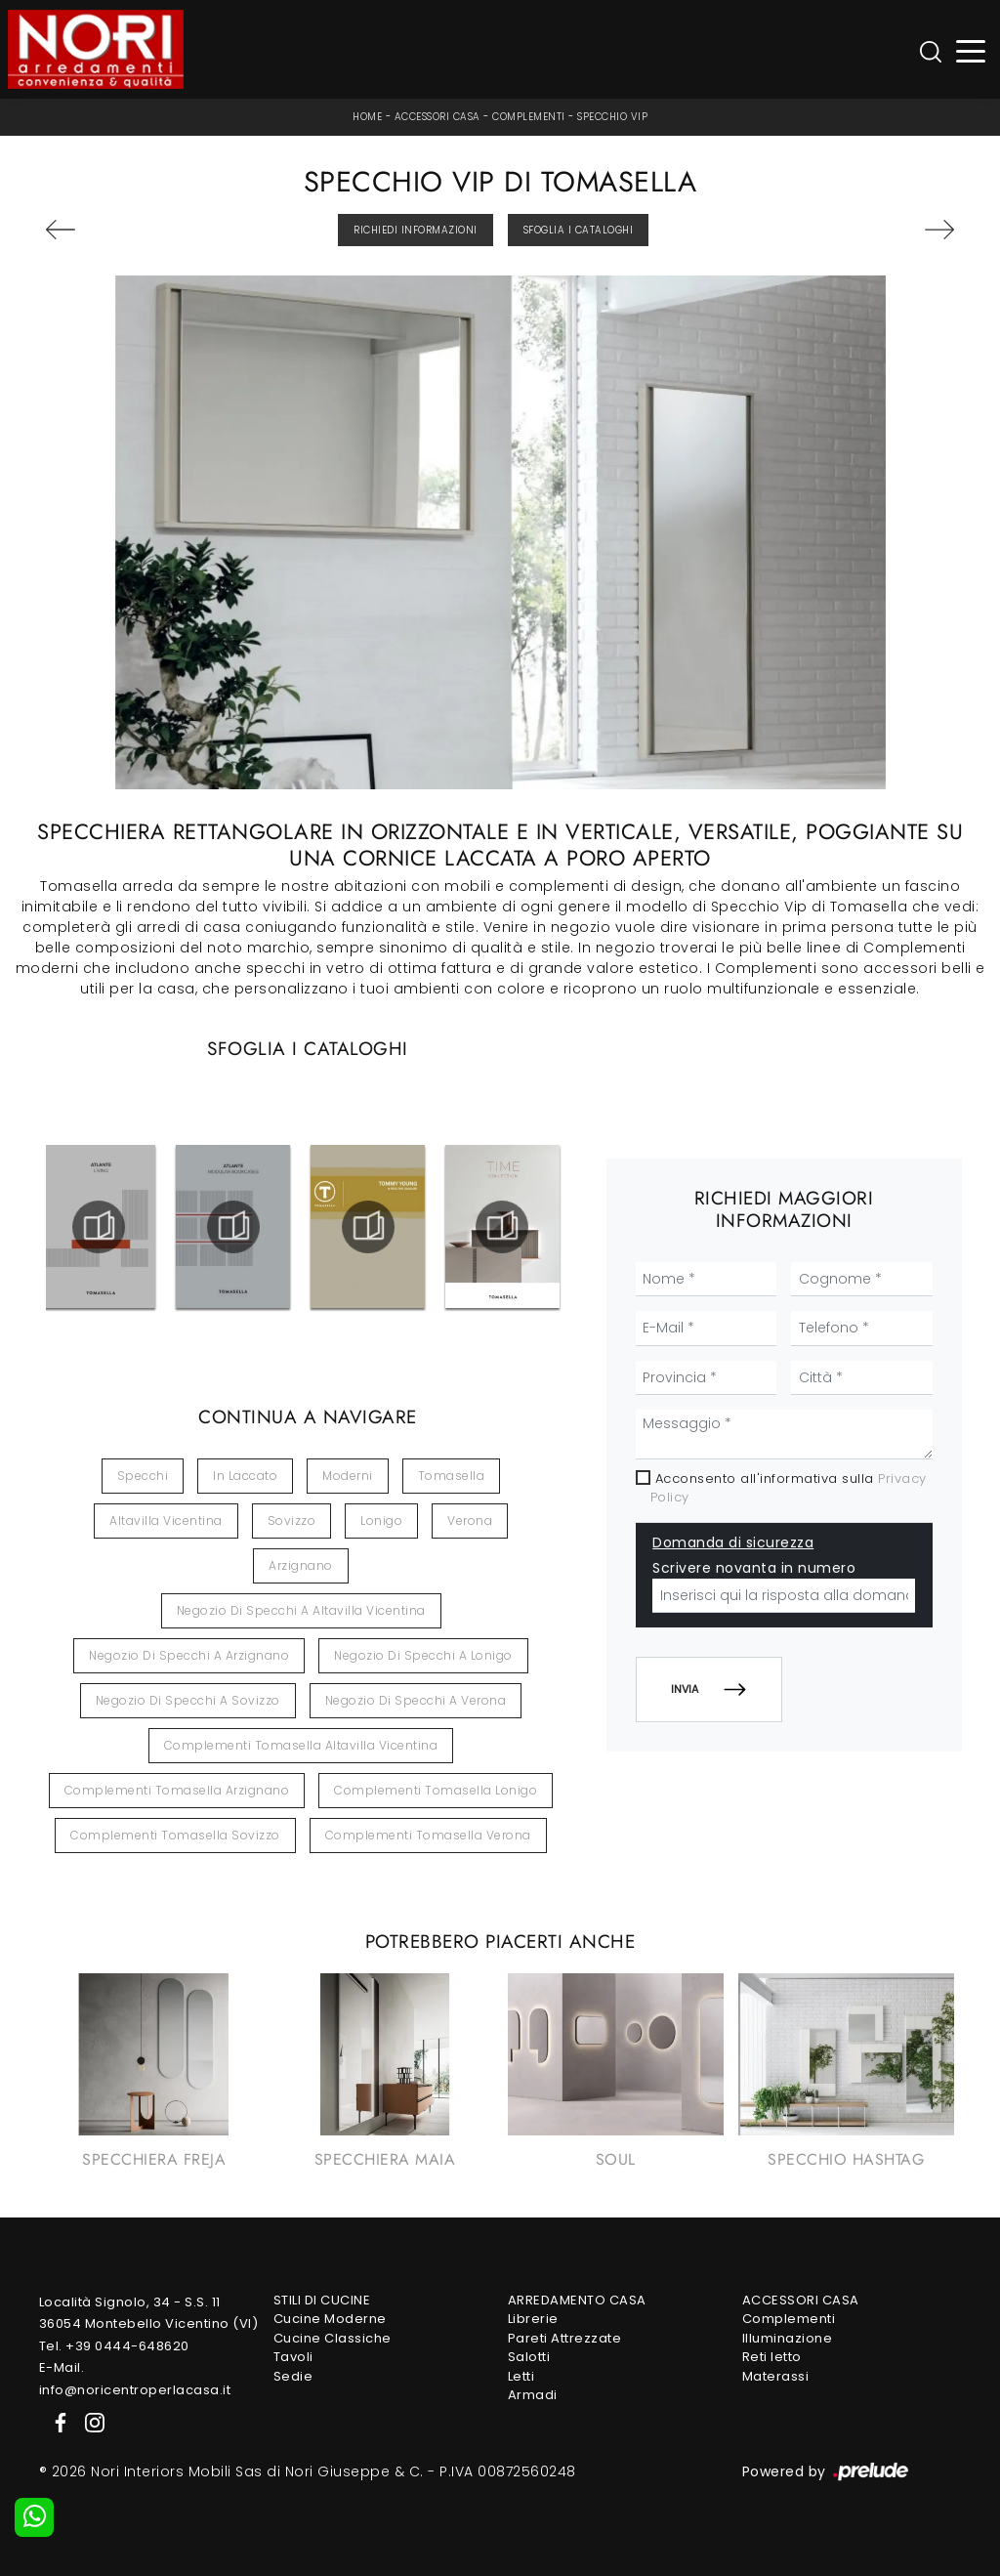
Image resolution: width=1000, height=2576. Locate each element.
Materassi (776, 2376)
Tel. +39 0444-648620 (114, 2346)
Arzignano (301, 1565)
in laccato (245, 1475)
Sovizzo (292, 1520)
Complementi (528, 116)
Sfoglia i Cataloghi (578, 230)
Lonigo (381, 1520)
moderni (347, 1475)
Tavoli (293, 2356)
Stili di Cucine (322, 2300)
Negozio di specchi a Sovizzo (188, 1700)
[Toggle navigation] (971, 49)
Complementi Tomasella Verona (428, 1835)
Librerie (533, 2318)
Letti (521, 2376)
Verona (469, 1520)
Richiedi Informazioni (416, 230)
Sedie (293, 2376)
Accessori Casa (437, 116)
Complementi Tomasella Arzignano (177, 1790)
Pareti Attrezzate (565, 2338)
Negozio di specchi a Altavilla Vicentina (301, 1610)
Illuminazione (787, 2338)
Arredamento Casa (577, 2300)
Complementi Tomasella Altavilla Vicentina (301, 1745)
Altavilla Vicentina (166, 1520)
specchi (143, 1475)
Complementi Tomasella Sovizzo (175, 1835)
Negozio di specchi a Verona (416, 1700)
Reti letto (772, 2356)
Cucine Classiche (332, 2338)
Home (367, 116)
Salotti (529, 2356)
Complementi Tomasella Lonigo (435, 1790)
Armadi (533, 2395)
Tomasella (451, 1475)
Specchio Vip (612, 116)
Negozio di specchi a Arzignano (189, 1655)
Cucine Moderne (330, 2318)
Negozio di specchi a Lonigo (423, 1655)
